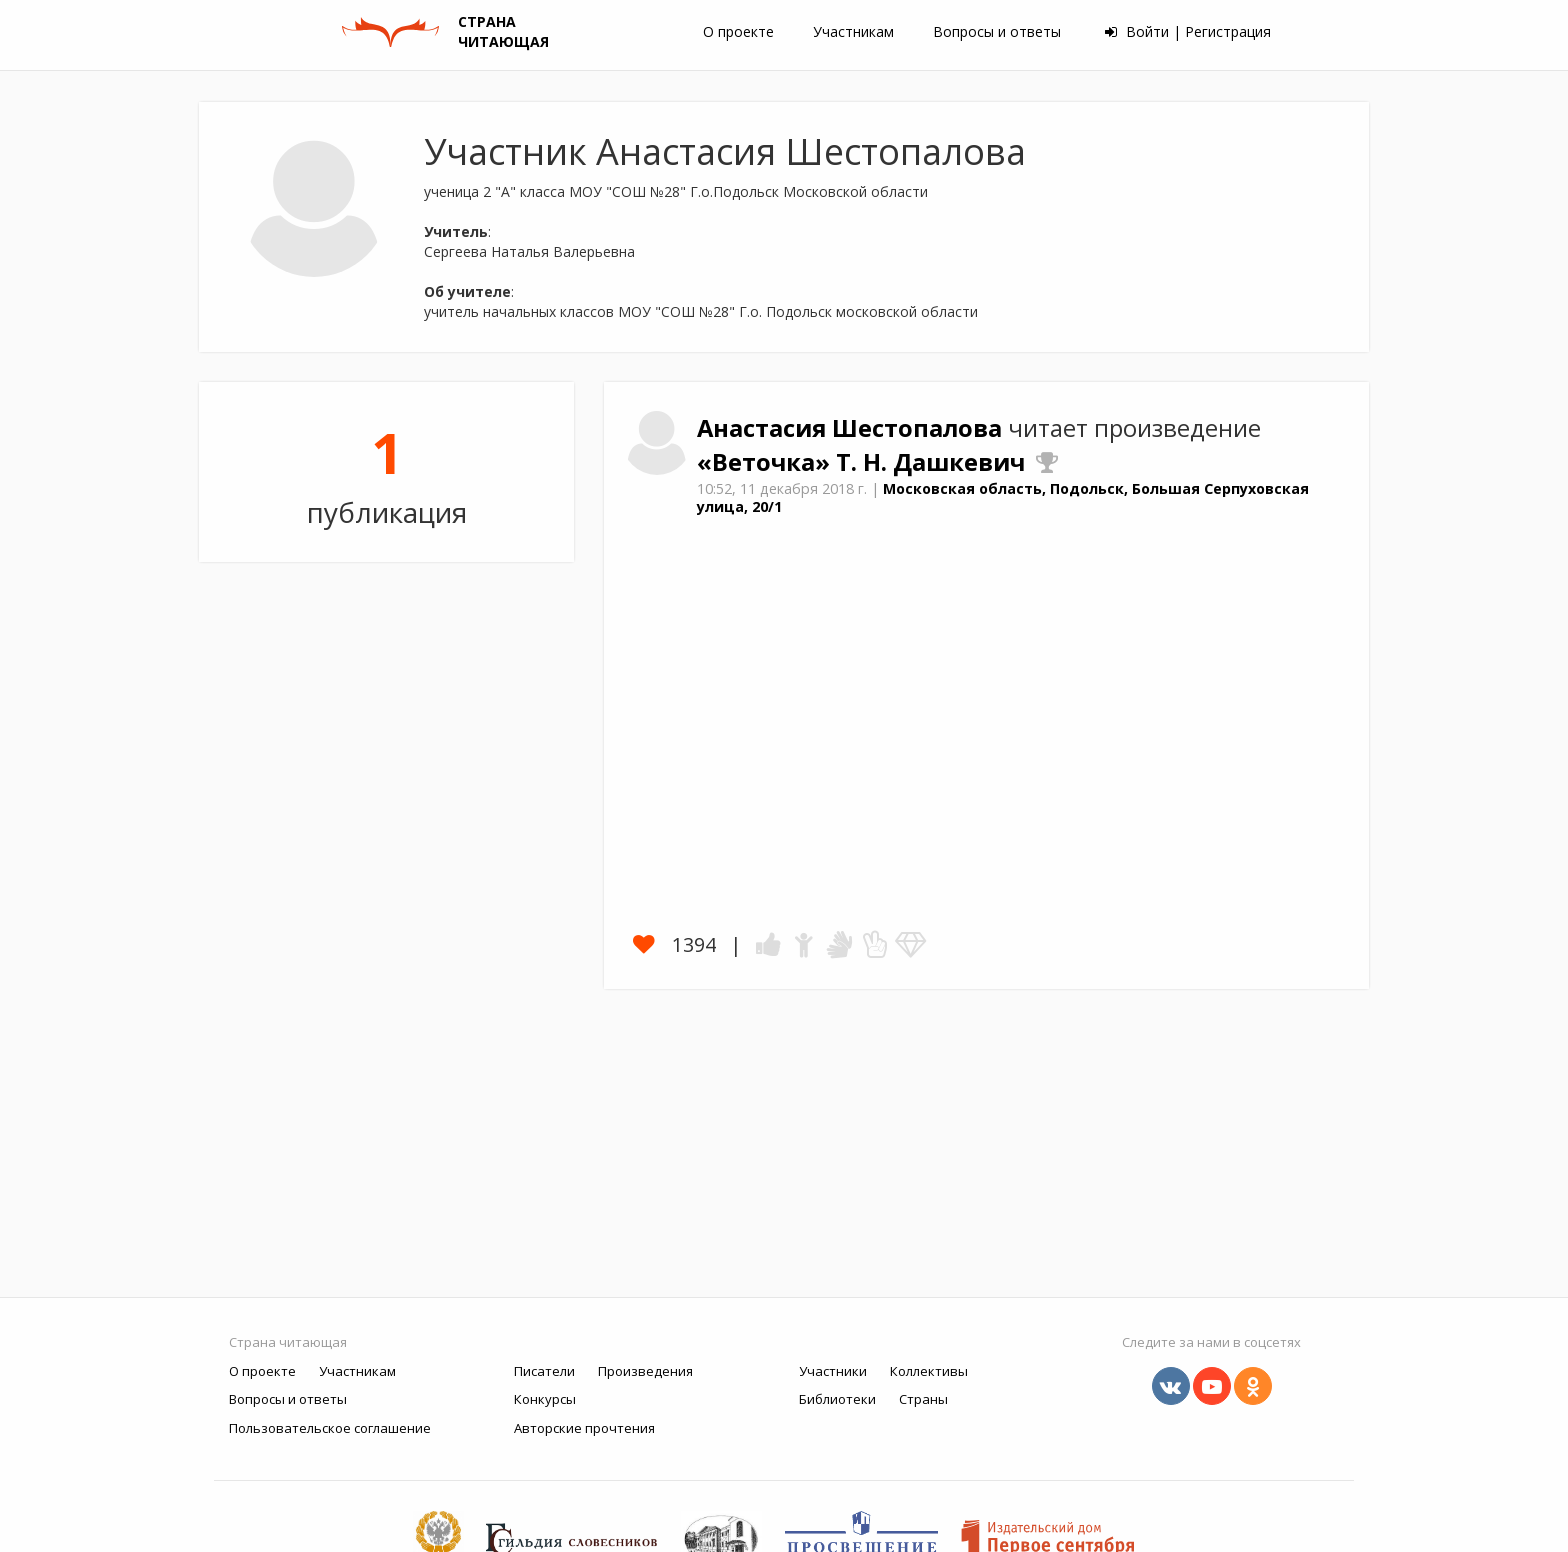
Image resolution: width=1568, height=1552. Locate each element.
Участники (833, 1371)
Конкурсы (545, 1399)
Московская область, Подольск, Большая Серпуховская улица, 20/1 (1003, 498)
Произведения (645, 1371)
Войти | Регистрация (1188, 31)
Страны (923, 1399)
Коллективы (929, 1371)
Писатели (544, 1371)
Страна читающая (288, 1342)
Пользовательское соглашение (330, 1428)
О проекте (738, 31)
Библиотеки (837, 1399)
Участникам (853, 31)
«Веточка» (766, 462)
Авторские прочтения (584, 1428)
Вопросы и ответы (997, 31)
